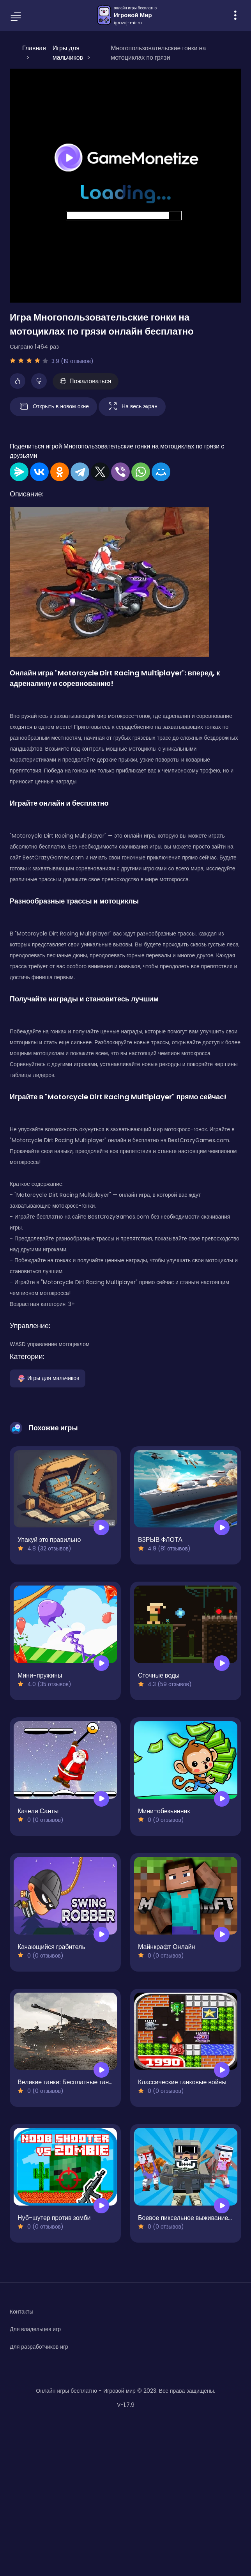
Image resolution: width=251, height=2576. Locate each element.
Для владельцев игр (35, 2329)
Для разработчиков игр (39, 2347)
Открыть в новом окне (53, 406)
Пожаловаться (85, 381)
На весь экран (132, 406)
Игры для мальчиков (48, 1378)
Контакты (21, 2312)
